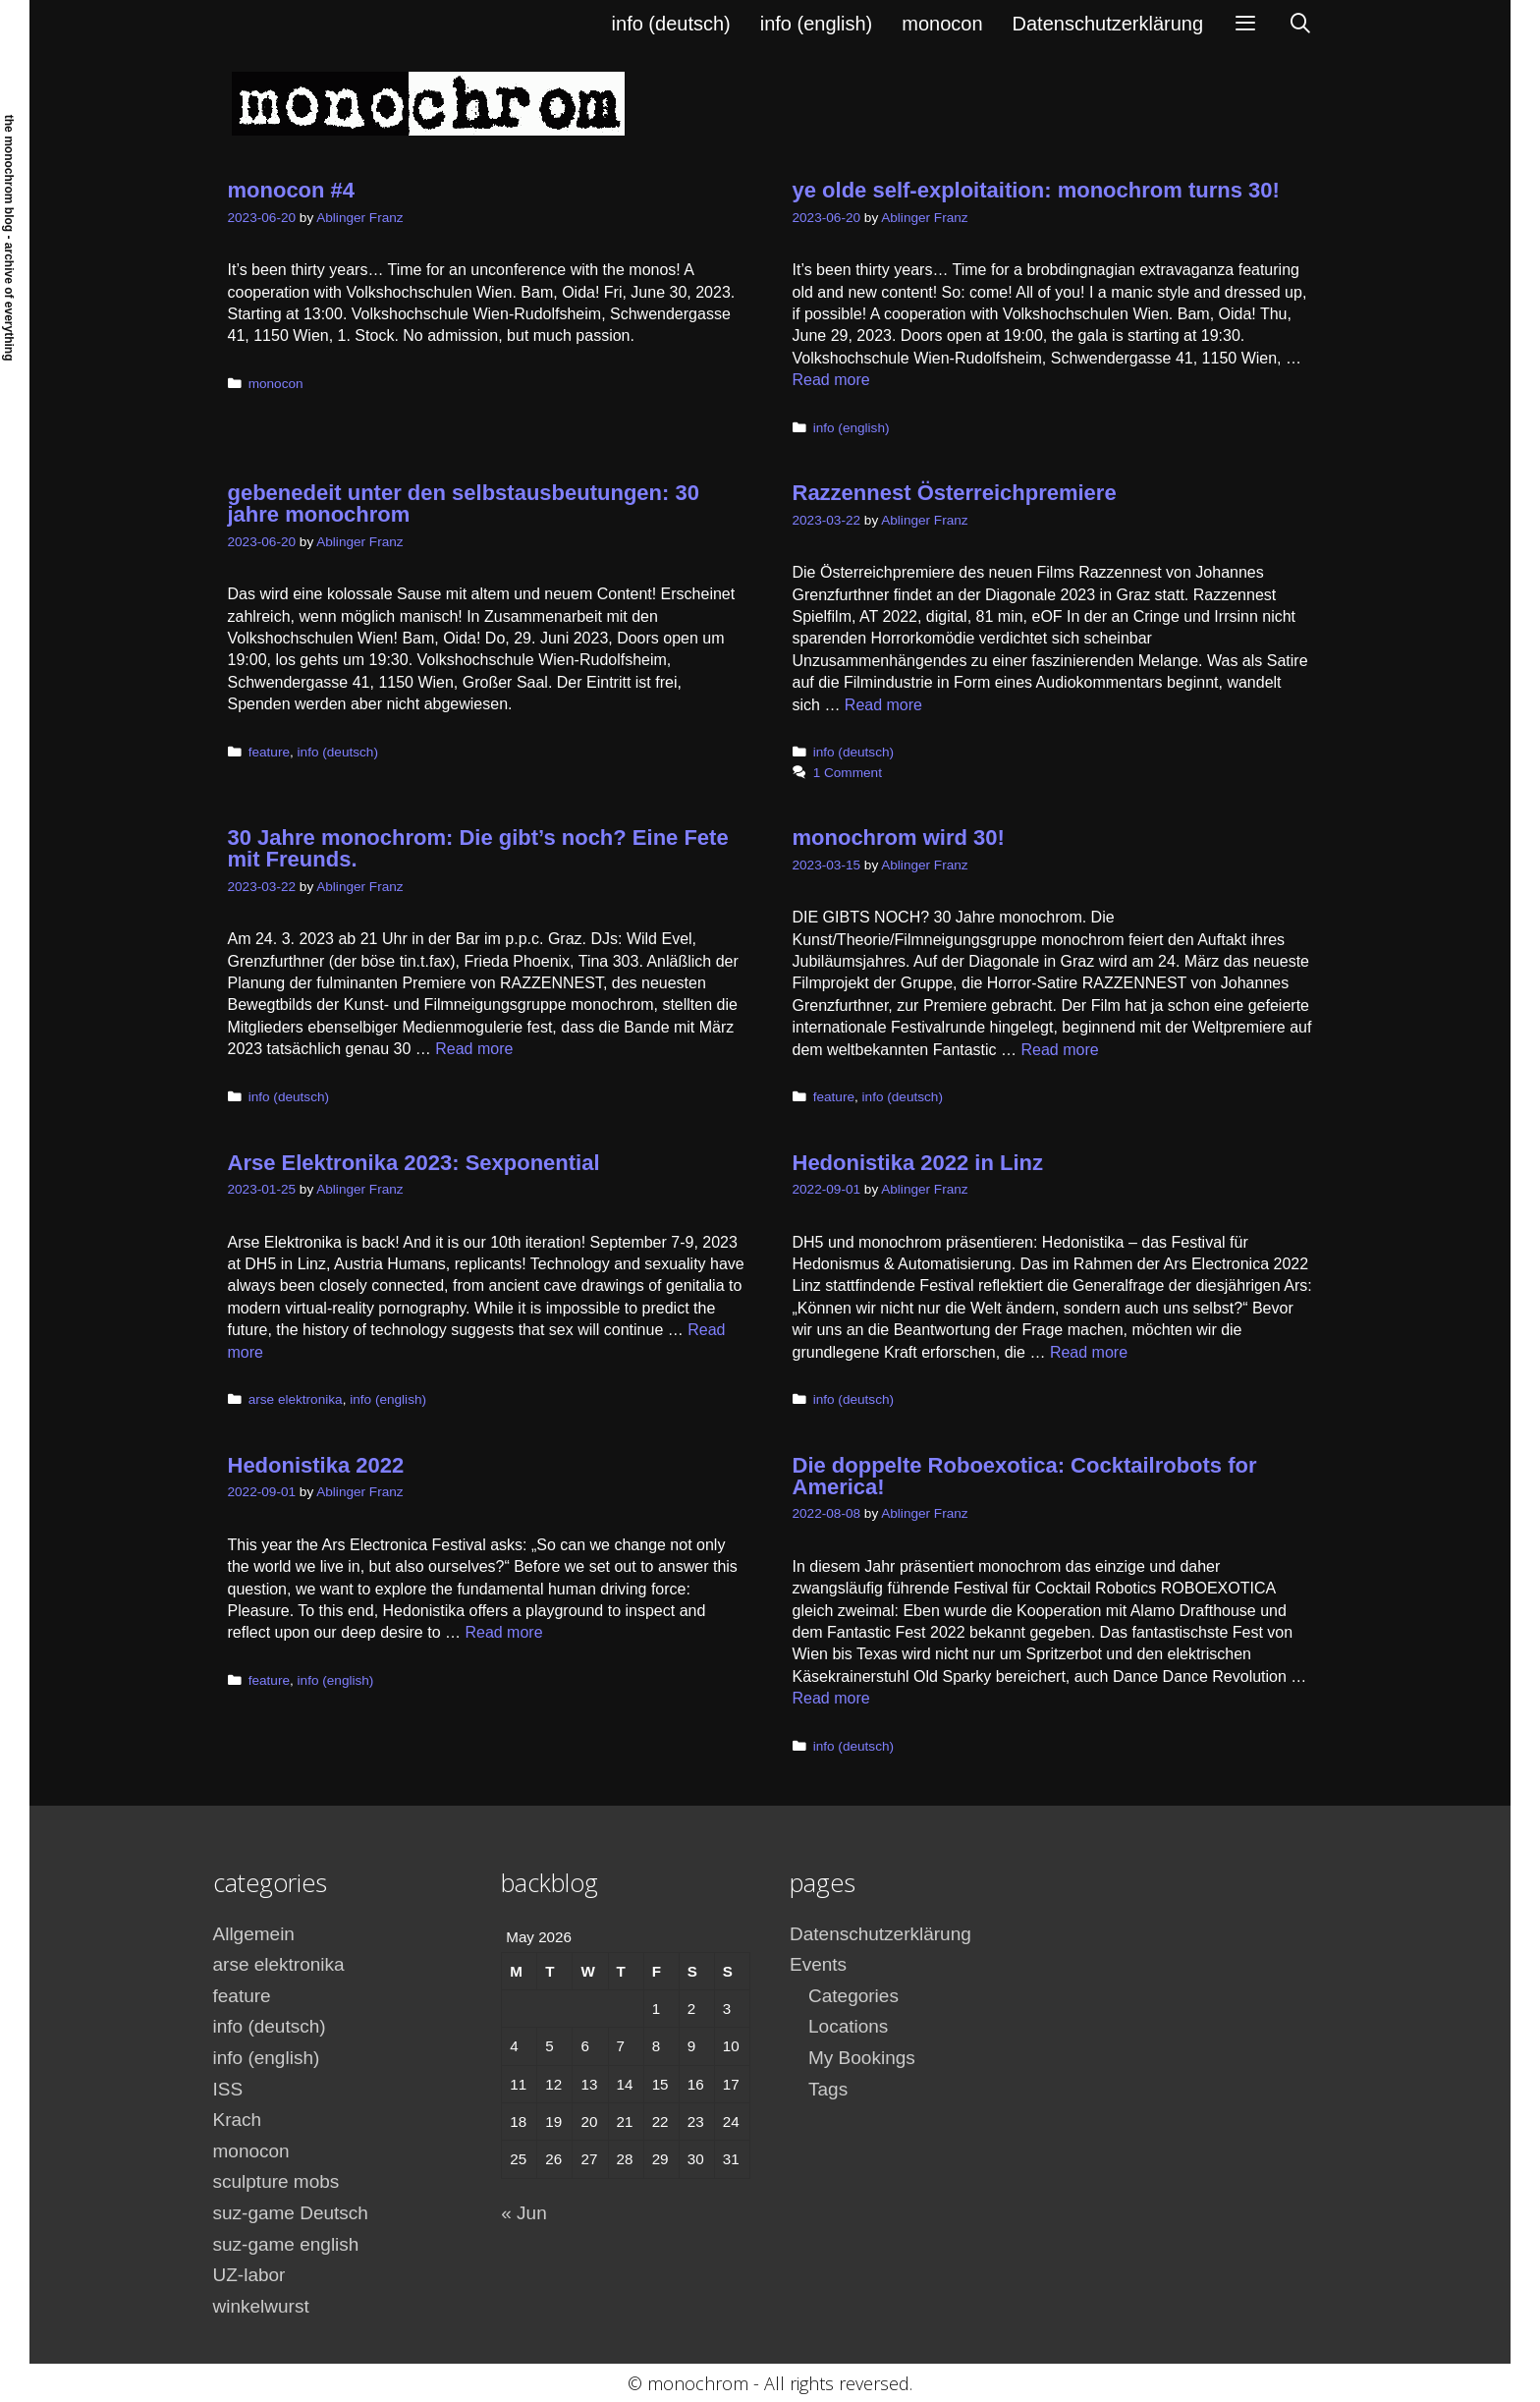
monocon (942, 23)
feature (269, 752)
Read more (831, 379)
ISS (228, 2089)
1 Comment (847, 772)
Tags (828, 2089)
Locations (848, 2026)
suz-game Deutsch (290, 2213)
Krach (237, 2119)
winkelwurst (261, 2306)
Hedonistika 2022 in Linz (918, 1162)
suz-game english (286, 2244)
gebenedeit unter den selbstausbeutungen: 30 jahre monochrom (463, 503)
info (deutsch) (671, 23)
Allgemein (254, 1934)
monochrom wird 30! (899, 837)
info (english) (816, 23)
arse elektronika (295, 1399)
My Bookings (861, 2057)
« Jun (523, 2213)
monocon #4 (292, 190)
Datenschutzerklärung (1108, 23)
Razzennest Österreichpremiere (955, 492)
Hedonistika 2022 (316, 1465)
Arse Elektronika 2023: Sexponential (414, 1162)
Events (818, 1964)
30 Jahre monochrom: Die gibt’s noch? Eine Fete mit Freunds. (478, 848)
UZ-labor (249, 2274)
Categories (853, 1995)
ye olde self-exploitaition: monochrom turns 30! (1036, 190)
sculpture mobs (276, 2181)
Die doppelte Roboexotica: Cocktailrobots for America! (1025, 1476)
